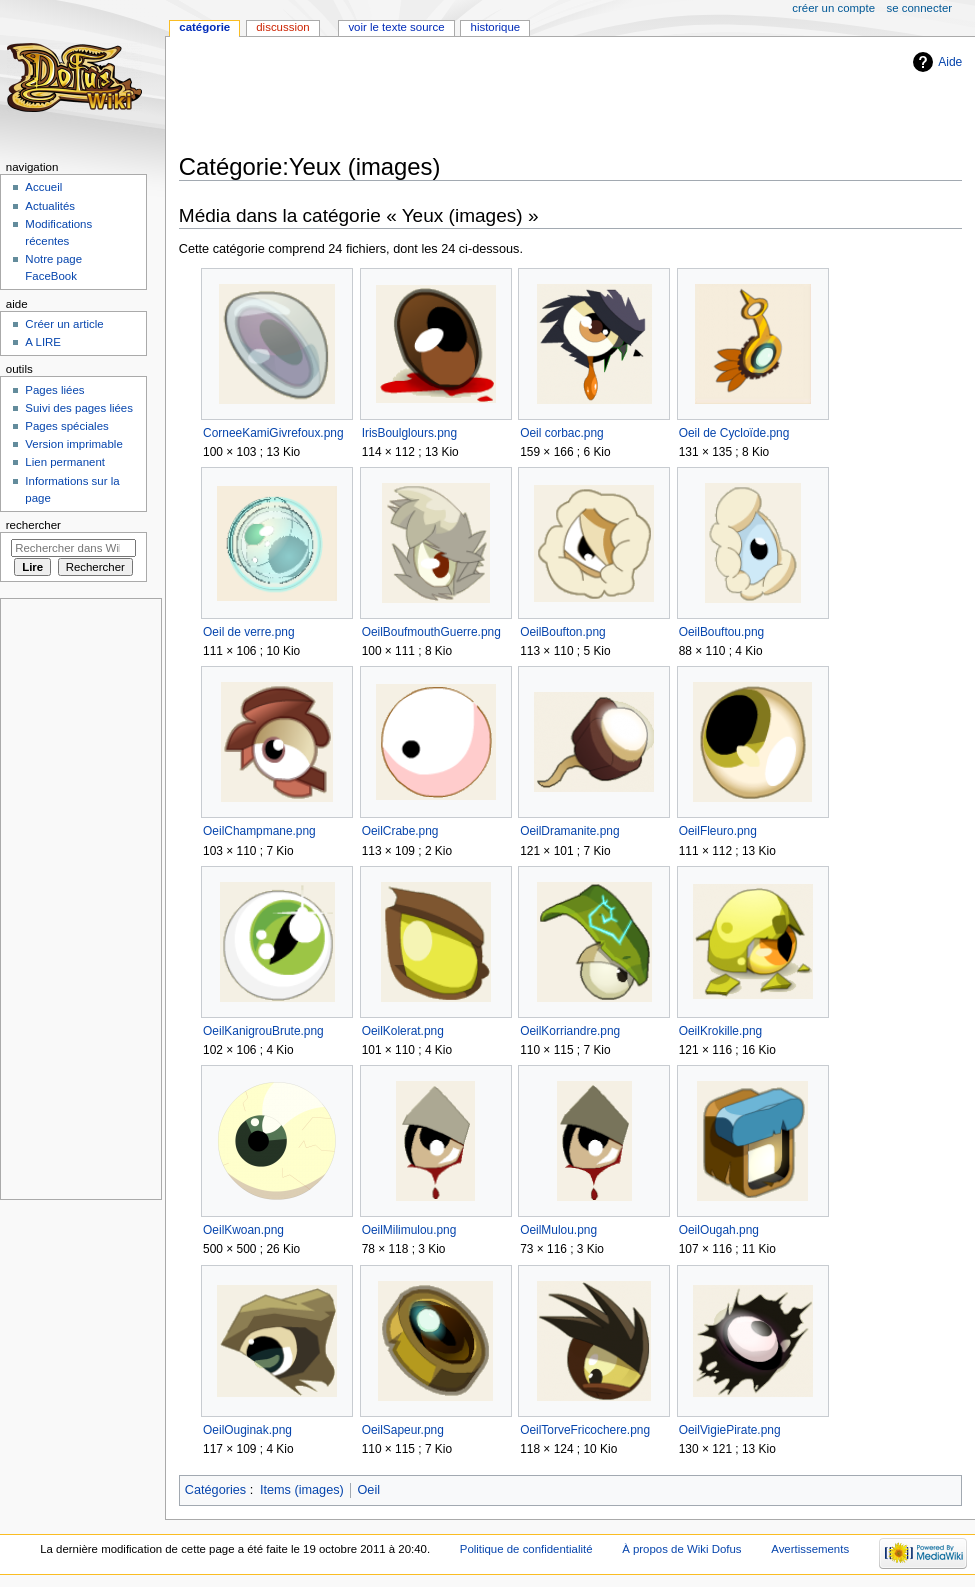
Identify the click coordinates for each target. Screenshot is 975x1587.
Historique (496, 27)
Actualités (50, 206)
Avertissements (810, 1549)
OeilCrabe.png (400, 831)
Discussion (282, 27)
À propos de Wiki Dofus (681, 1549)
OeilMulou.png (558, 1230)
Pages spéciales (66, 426)
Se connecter (920, 8)
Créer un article (64, 324)
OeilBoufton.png (563, 632)
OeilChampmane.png (259, 831)
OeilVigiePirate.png (730, 1430)
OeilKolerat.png (403, 1031)
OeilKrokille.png (721, 1031)
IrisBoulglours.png (409, 433)
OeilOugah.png (719, 1230)
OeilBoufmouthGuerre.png (431, 632)
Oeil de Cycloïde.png (734, 433)
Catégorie (204, 27)
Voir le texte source (396, 27)
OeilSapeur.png (403, 1430)
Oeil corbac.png (562, 433)
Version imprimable (73, 444)
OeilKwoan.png (243, 1230)
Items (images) (302, 1490)
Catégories (215, 1490)
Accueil (43, 187)
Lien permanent (65, 462)
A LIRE (43, 342)
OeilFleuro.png (718, 831)
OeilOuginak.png (247, 1430)
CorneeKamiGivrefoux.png (273, 433)
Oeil (368, 1490)
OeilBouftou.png (722, 632)
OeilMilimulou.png (409, 1230)
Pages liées (54, 390)
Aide (950, 62)
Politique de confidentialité (526, 1549)
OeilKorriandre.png (570, 1031)
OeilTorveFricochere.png (585, 1430)
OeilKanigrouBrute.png (263, 1031)
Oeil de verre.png (248, 632)
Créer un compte (833, 8)
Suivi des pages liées (79, 408)
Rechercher (33, 525)
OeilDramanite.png (569, 831)
